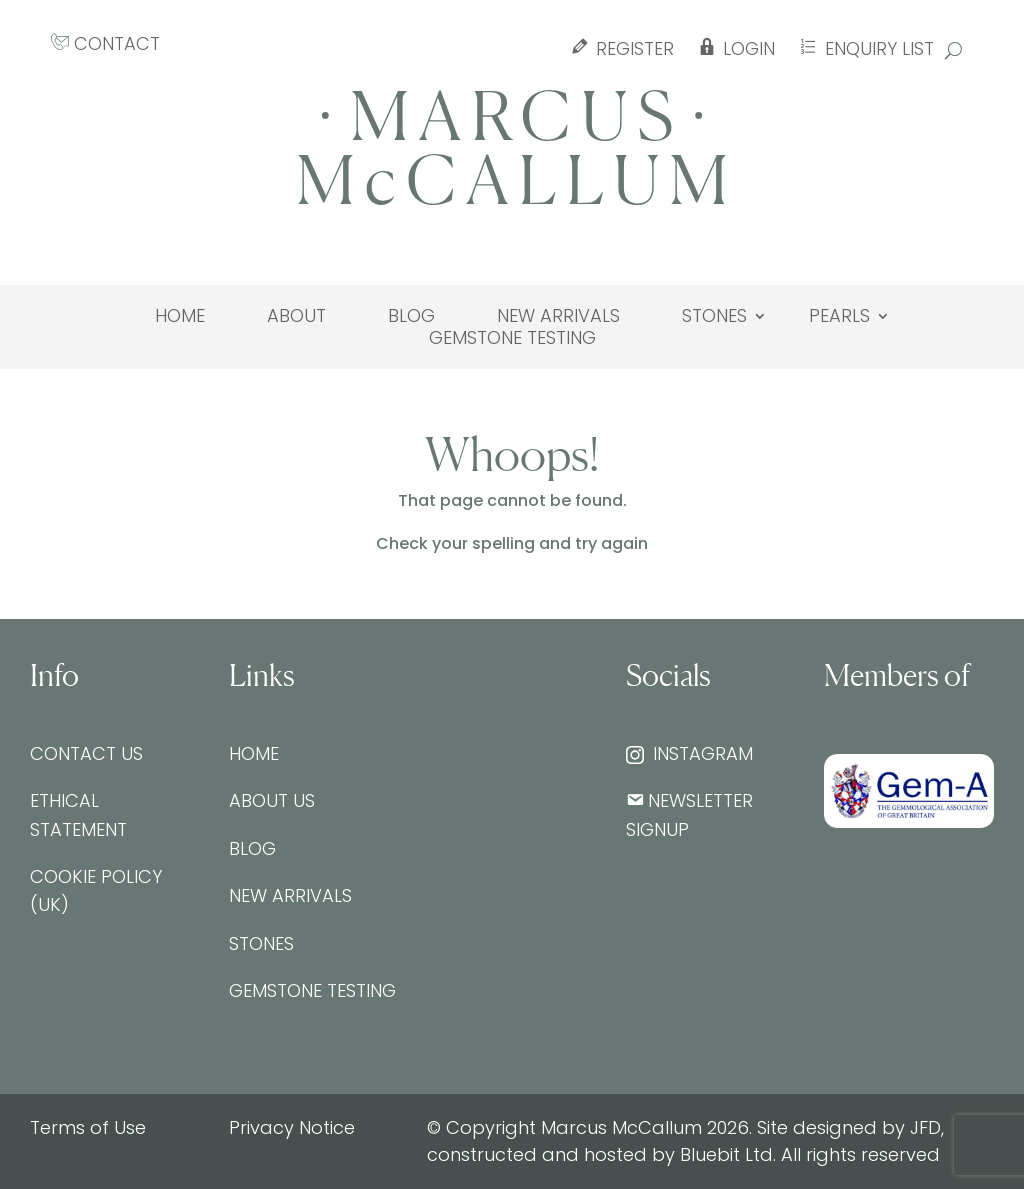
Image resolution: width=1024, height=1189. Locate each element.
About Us (272, 800)
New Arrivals (558, 316)
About (296, 316)
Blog (411, 316)
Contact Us (86, 753)
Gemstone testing (512, 338)
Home (180, 316)
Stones (714, 316)
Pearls (839, 316)
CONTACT (105, 43)
